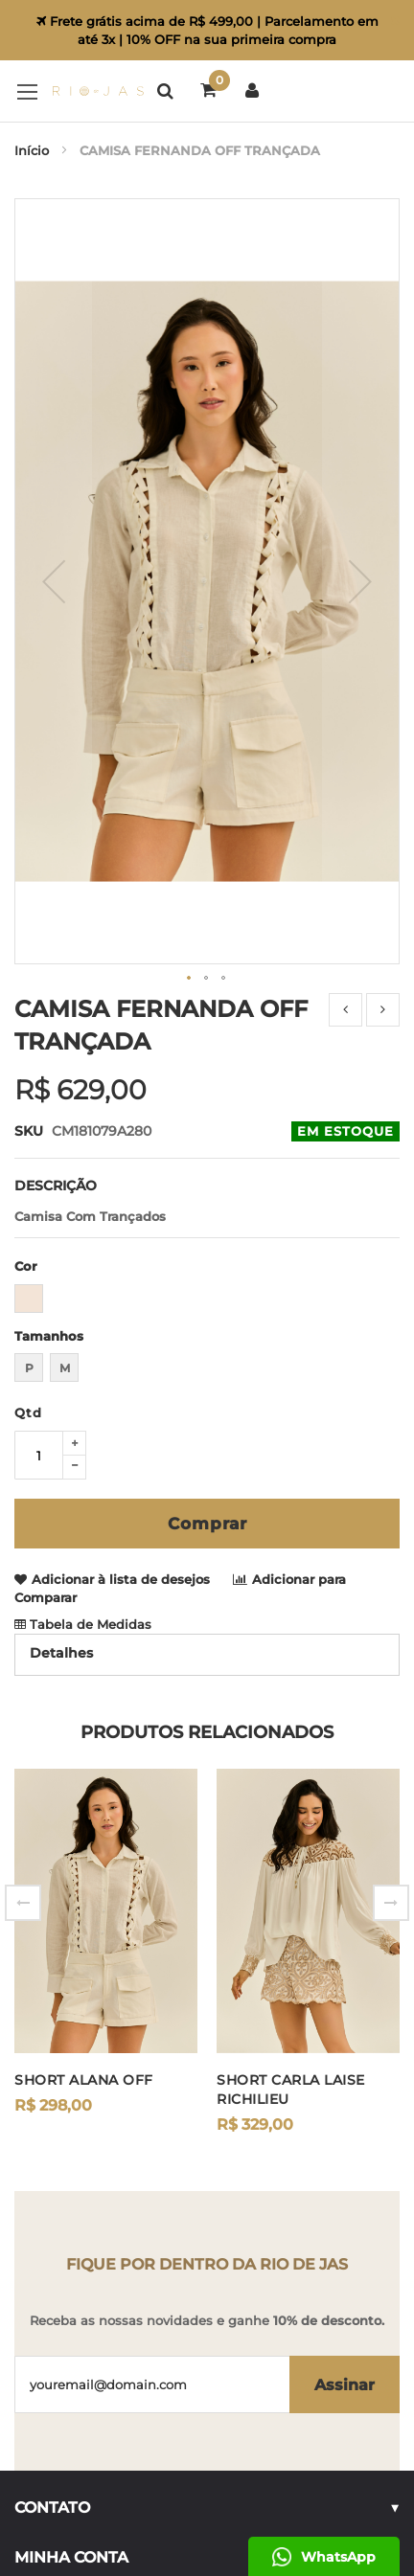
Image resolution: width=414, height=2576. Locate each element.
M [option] (64, 1202)
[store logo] (79, 91)
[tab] (207, 1489)
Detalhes (61, 1487)
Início (31, 150)
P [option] (29, 1202)
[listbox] (207, 1135)
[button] (189, 813)
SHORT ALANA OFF (83, 1914)
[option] (28, 1133)
